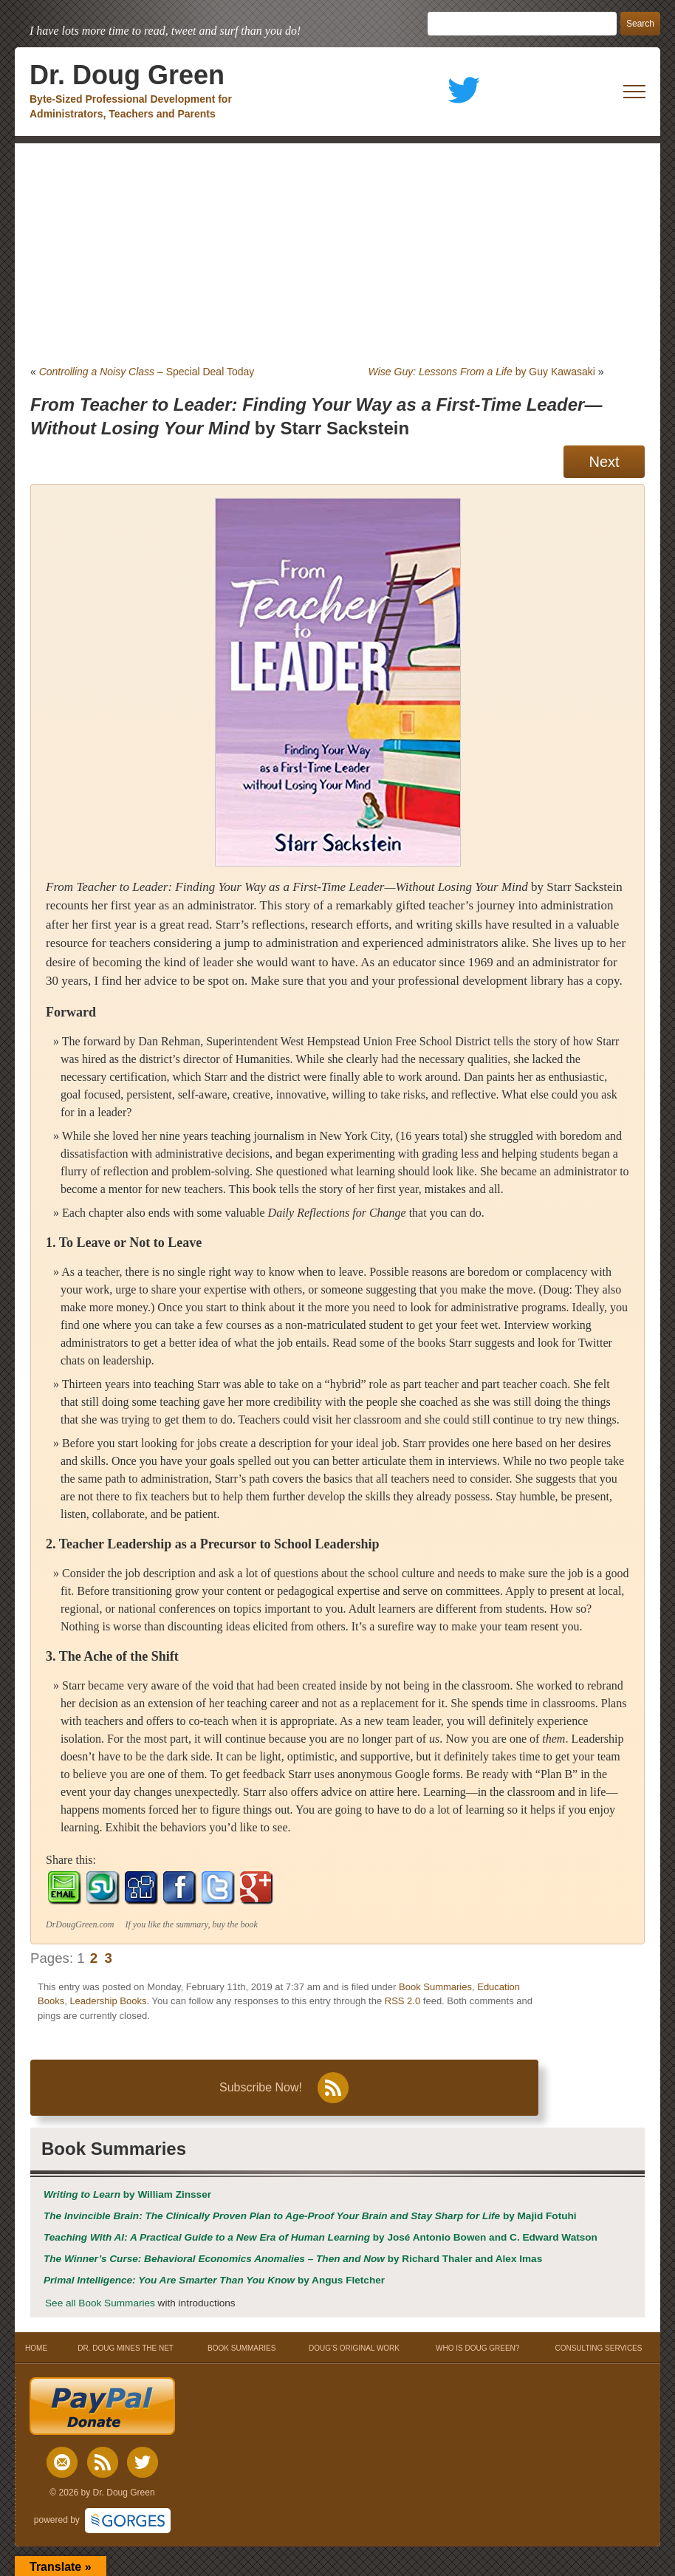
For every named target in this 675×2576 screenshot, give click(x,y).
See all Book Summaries (100, 2303)
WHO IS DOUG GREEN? (477, 2348)
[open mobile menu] (634, 92)
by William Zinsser (127, 2194)
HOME (36, 2348)
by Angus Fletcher (214, 2280)
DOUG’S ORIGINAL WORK (354, 2348)
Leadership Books (107, 2000)
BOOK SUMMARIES (241, 2348)
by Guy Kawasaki (482, 371)
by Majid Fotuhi (310, 2215)
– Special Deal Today (147, 371)
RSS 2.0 (402, 2000)
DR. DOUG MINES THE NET (126, 2348)
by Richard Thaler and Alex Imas (293, 2258)
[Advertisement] (337, 254)
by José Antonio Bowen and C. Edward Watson (320, 2237)
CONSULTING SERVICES (598, 2348)
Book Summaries (435, 1986)
